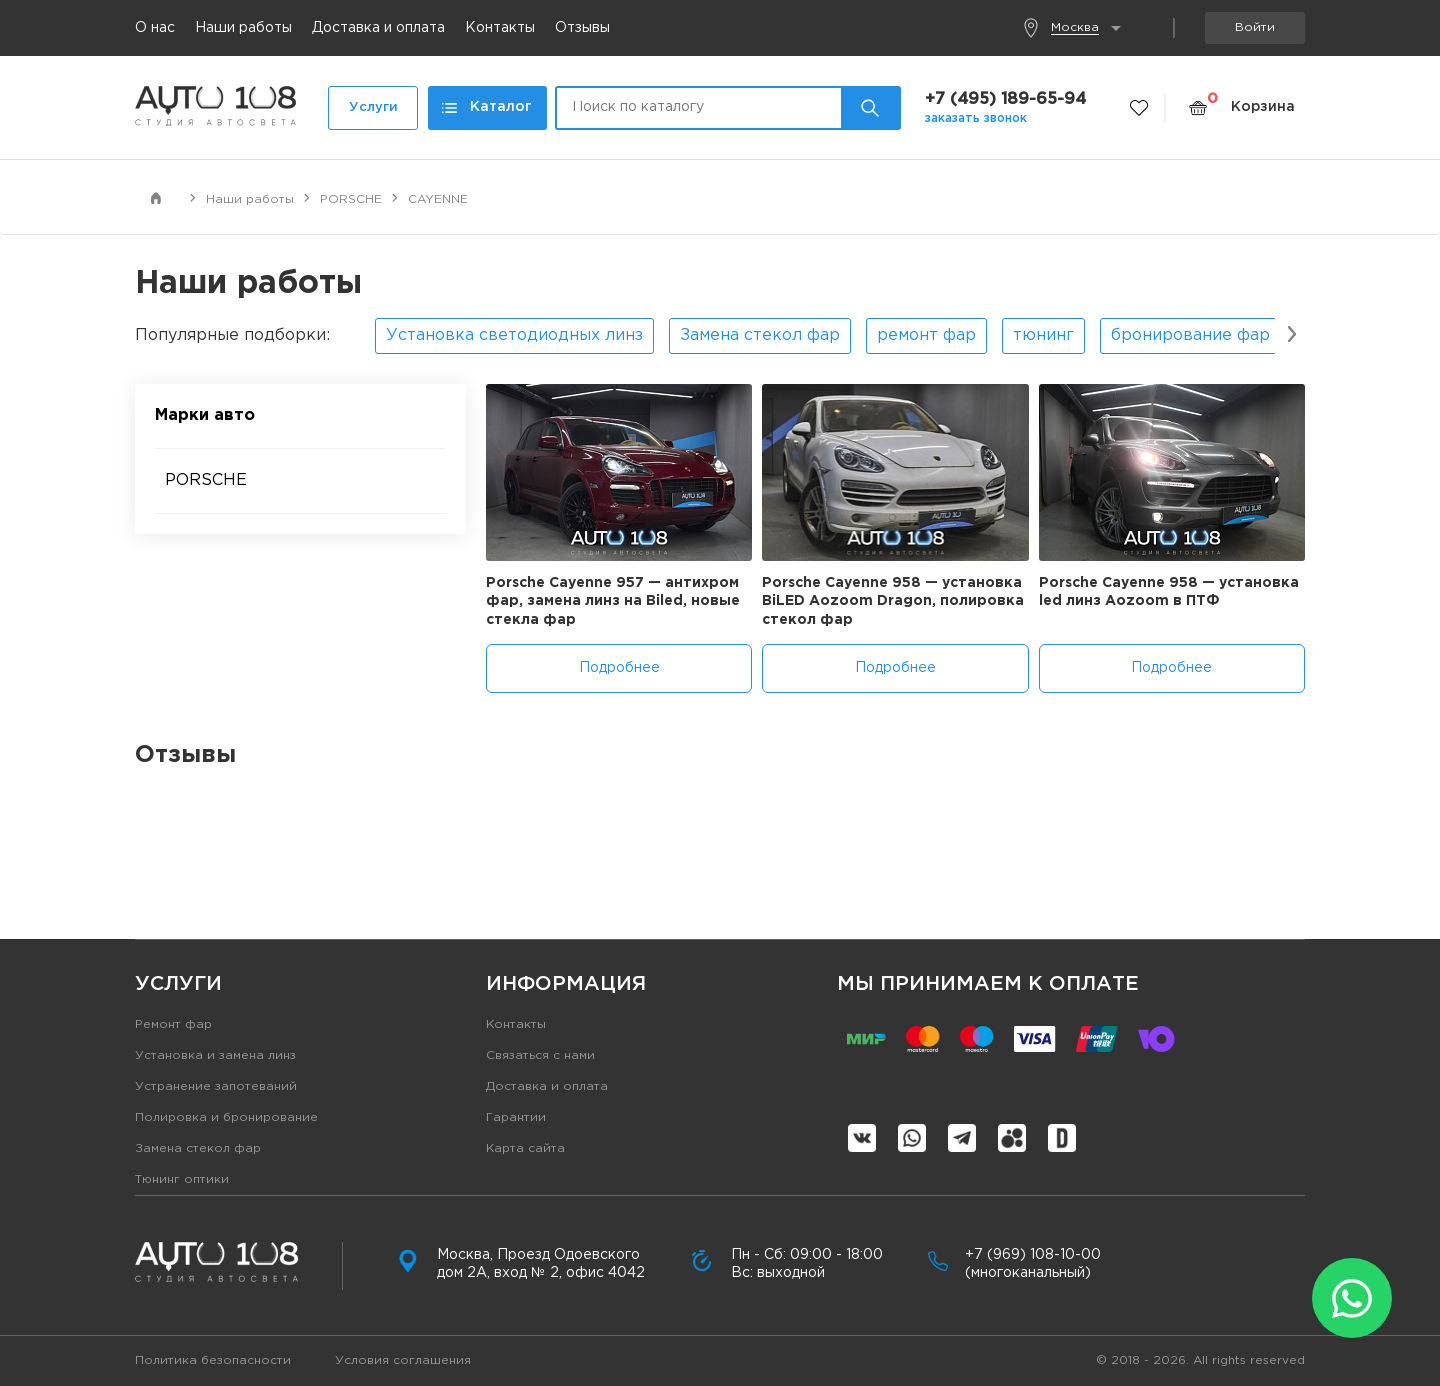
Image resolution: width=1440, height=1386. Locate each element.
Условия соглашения (403, 1360)
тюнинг (1043, 335)
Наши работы (243, 28)
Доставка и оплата (378, 28)
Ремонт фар (173, 1024)
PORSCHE (206, 480)
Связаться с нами (540, 1055)
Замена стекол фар (760, 335)
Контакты (500, 28)
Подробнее (619, 668)
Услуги (373, 107)
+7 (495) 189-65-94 (1005, 99)
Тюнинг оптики (182, 1179)
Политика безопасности (213, 1360)
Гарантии (516, 1117)
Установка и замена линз (215, 1055)
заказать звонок (976, 118)
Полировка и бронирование (226, 1117)
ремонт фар (926, 335)
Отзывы (582, 28)
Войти (1255, 27)
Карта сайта (525, 1148)
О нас (155, 28)
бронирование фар (1190, 335)
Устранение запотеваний (216, 1086)
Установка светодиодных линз (514, 335)
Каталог (487, 107)
